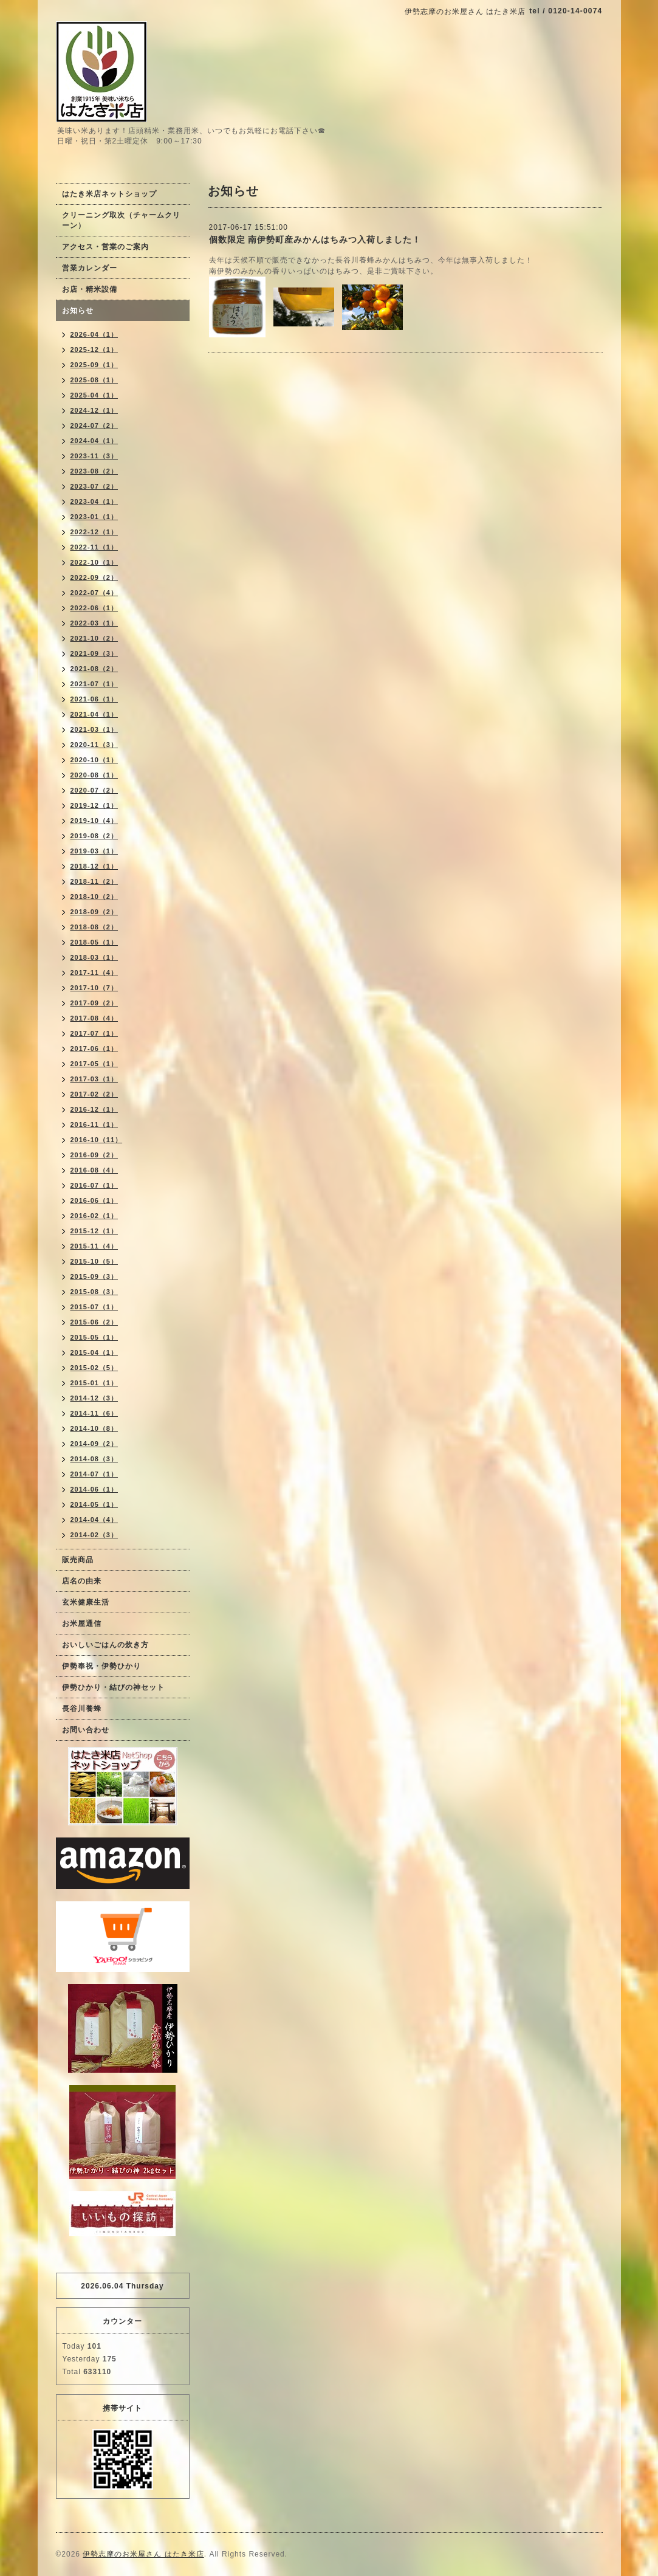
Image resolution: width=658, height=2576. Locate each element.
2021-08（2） (94, 668)
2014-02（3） (94, 1534)
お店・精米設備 (89, 289)
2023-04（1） (94, 501)
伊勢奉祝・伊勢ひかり (101, 1666)
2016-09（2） (94, 1155)
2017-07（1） (94, 1033)
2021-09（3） (94, 653)
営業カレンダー (89, 268)
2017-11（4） (94, 972)
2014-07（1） (94, 1474)
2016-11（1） (94, 1124)
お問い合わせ (85, 1730)
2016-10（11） (96, 1139)
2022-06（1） (94, 607)
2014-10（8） (94, 1428)
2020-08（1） (94, 775)
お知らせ (78, 310)
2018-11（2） (94, 881)
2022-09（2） (94, 577)
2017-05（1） (94, 1063)
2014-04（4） (94, 1519)
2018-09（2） (94, 911)
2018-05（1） (94, 942)
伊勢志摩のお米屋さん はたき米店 (143, 2554)
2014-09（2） (94, 1443)
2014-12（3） (94, 1398)
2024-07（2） (94, 425)
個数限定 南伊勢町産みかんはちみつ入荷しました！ (315, 239)
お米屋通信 (81, 1623)
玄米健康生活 (85, 1602)
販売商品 (78, 1559)
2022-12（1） (94, 532)
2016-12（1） (94, 1109)
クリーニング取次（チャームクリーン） (121, 220)
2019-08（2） (94, 835)
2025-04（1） (94, 395)
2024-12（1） (94, 410)
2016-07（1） (94, 1185)
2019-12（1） (94, 805)
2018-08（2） (94, 927)
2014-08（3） (94, 1458)
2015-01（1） (94, 1382)
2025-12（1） (94, 349)
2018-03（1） (94, 957)
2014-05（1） (94, 1504)
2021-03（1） (94, 729)
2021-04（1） (94, 714)
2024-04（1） (94, 440)
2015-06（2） (94, 1322)
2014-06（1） (94, 1489)
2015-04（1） (94, 1352)
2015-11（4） (94, 1246)
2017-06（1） (94, 1048)
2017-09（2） (94, 1003)
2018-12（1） (94, 866)
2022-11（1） (94, 547)
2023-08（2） (94, 471)
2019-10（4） (94, 820)
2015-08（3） (94, 1291)
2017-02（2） (94, 1094)
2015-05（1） (94, 1337)
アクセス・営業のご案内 (105, 247)
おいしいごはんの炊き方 (105, 1645)
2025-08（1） (94, 380)
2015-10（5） (94, 1261)
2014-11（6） (94, 1413)
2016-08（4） (94, 1170)
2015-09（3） (94, 1276)
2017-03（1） (94, 1079)
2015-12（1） (94, 1231)
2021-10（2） (94, 638)
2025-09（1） (94, 364)
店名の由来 (81, 1581)
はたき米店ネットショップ (109, 194)
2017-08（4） (94, 1018)
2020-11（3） (94, 744)
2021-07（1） (94, 683)
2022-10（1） (94, 562)
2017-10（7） (94, 987)
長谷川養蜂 (81, 1708)
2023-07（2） (94, 486)
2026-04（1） (94, 334)
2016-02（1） (94, 1215)
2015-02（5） (94, 1367)
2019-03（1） (94, 851)
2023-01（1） (94, 516)
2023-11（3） (94, 456)
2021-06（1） (94, 699)
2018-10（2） (94, 896)
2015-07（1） (94, 1306)
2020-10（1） (94, 759)
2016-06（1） (94, 1200)
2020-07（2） (94, 790)
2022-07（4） (94, 592)
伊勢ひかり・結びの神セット (113, 1687)
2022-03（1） (94, 623)
